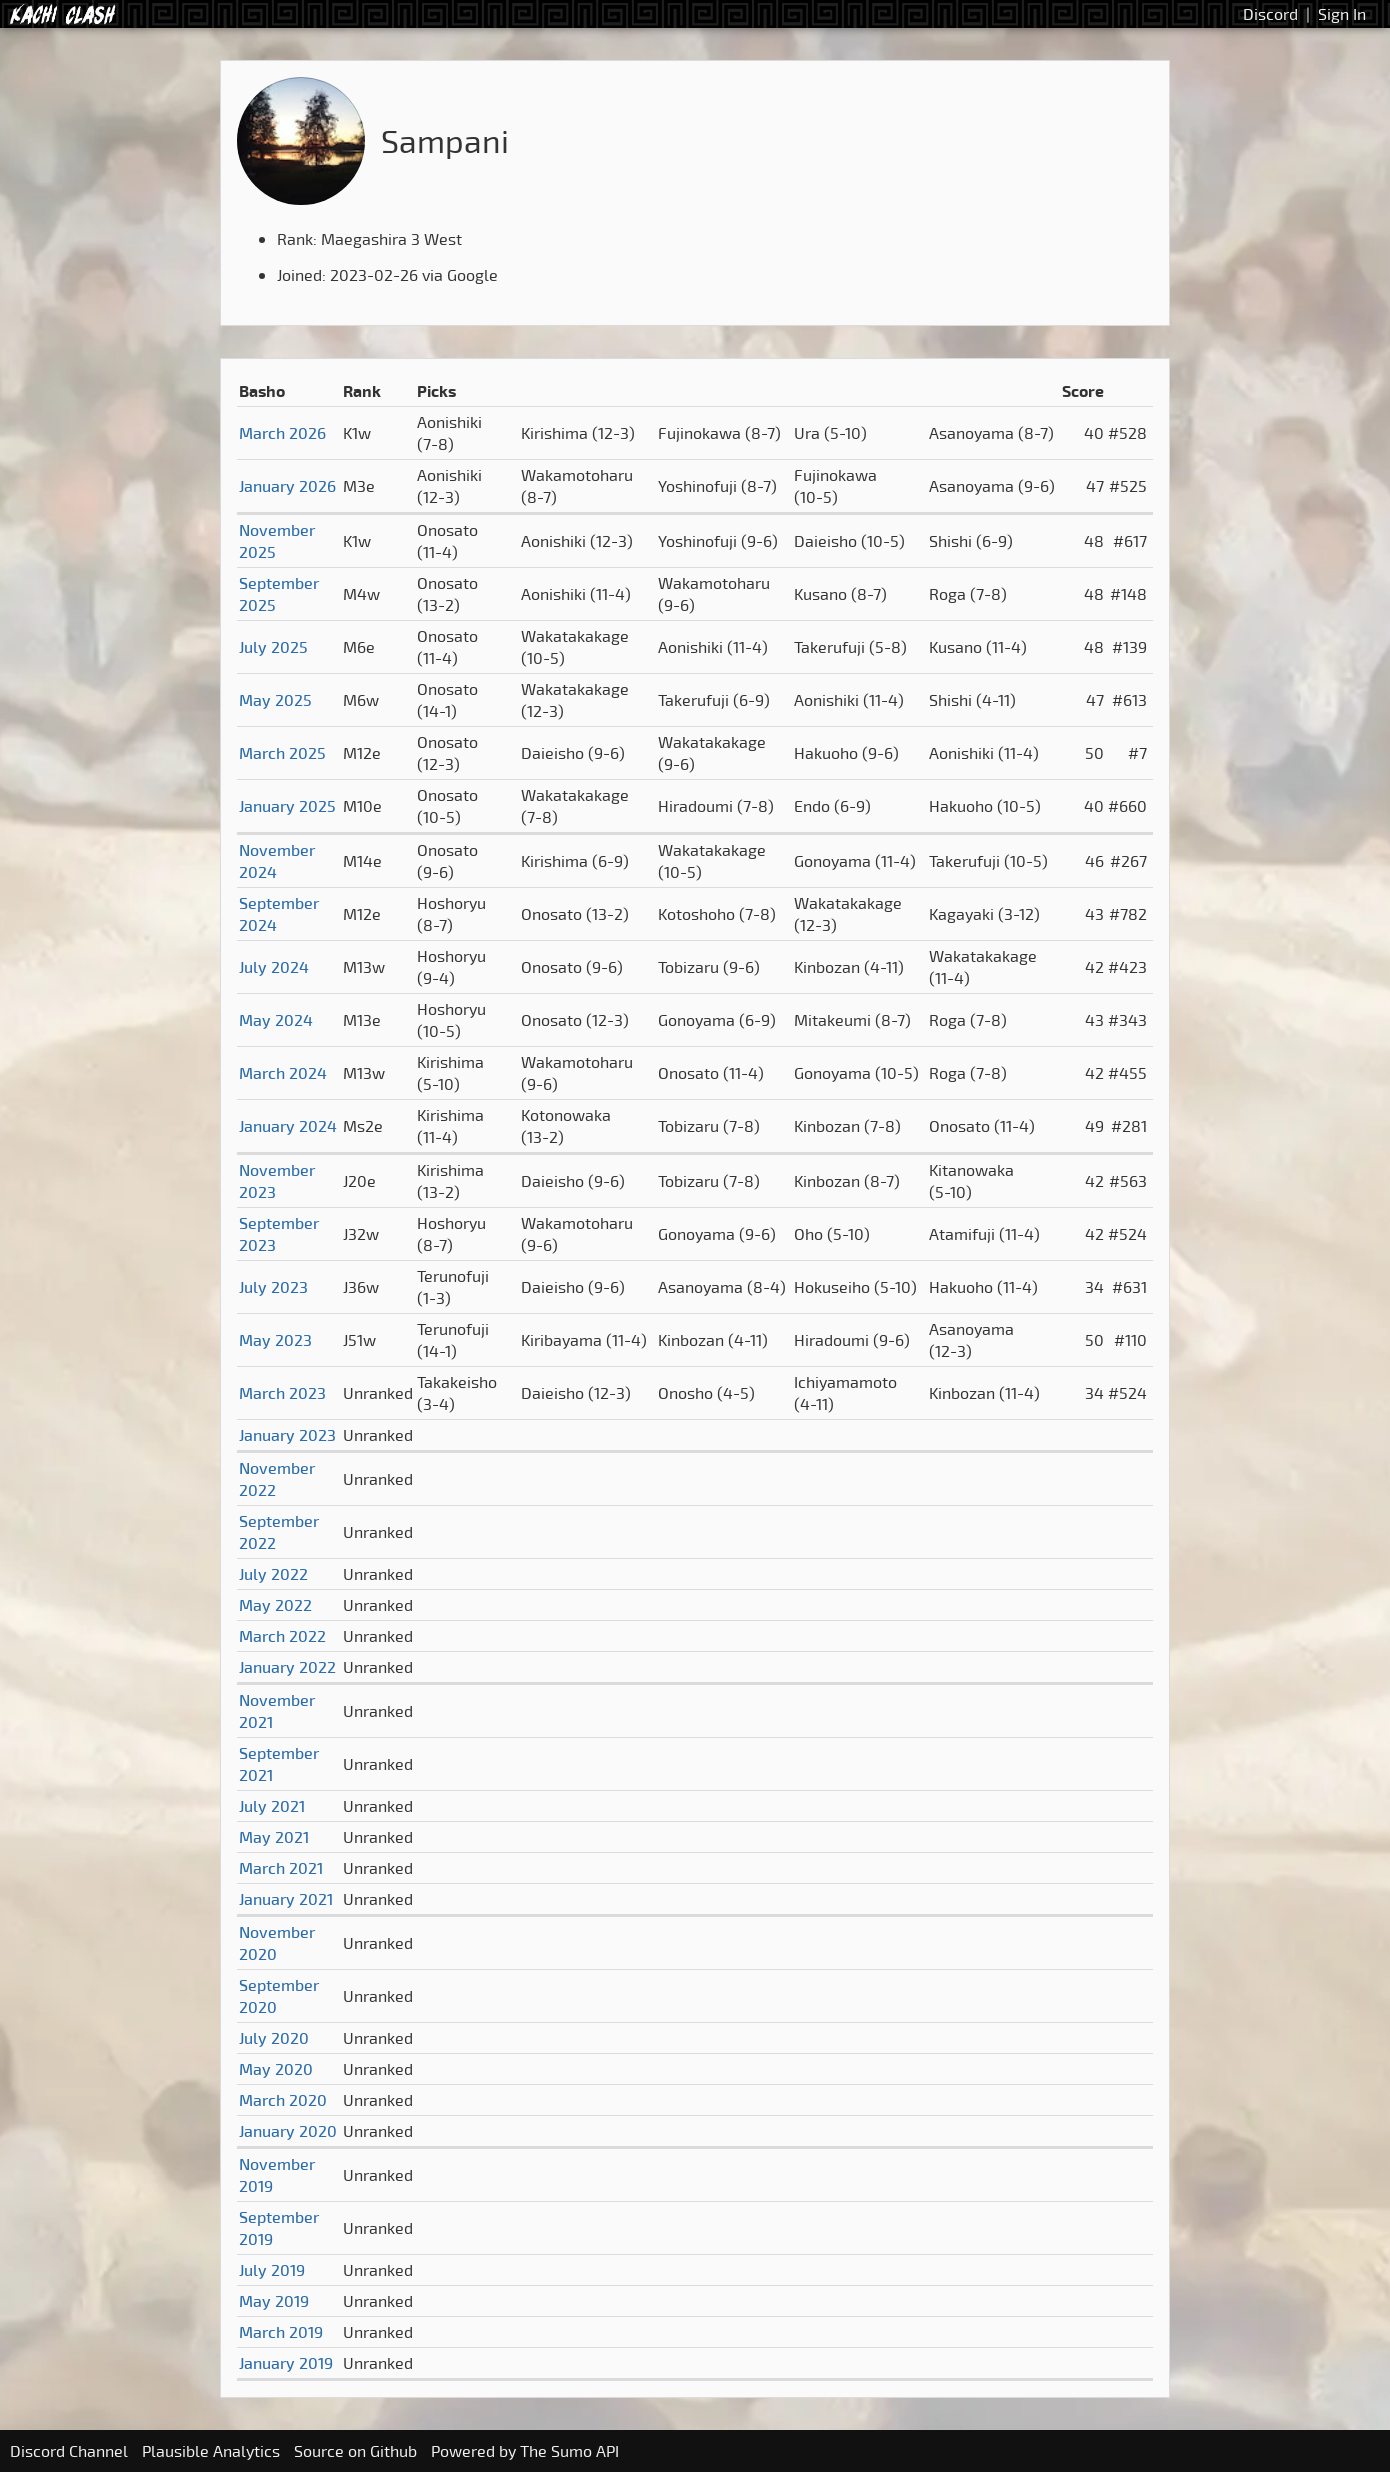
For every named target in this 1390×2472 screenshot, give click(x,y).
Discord (1270, 14)
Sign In (1342, 14)
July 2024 (274, 967)
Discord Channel (69, 2451)
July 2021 (272, 1806)
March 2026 (282, 433)
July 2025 (273, 647)
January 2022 (287, 1667)
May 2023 (275, 1340)
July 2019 (272, 2270)
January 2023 (287, 1435)
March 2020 (283, 2100)
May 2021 (274, 1837)
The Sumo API (569, 2451)
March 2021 (281, 1868)
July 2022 (273, 1574)
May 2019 (274, 2301)
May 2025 (275, 700)
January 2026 (287, 486)
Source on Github (355, 2451)
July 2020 (274, 2038)
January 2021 (286, 1899)
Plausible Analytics (211, 2451)
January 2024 (288, 1126)
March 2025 (282, 753)
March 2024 (283, 1073)
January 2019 (286, 2363)
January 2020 (288, 2131)
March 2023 (282, 1393)
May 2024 (276, 1020)
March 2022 (282, 1636)
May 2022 (275, 1605)
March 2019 (281, 2332)
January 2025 (287, 806)
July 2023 (273, 1287)
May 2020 (276, 2069)
